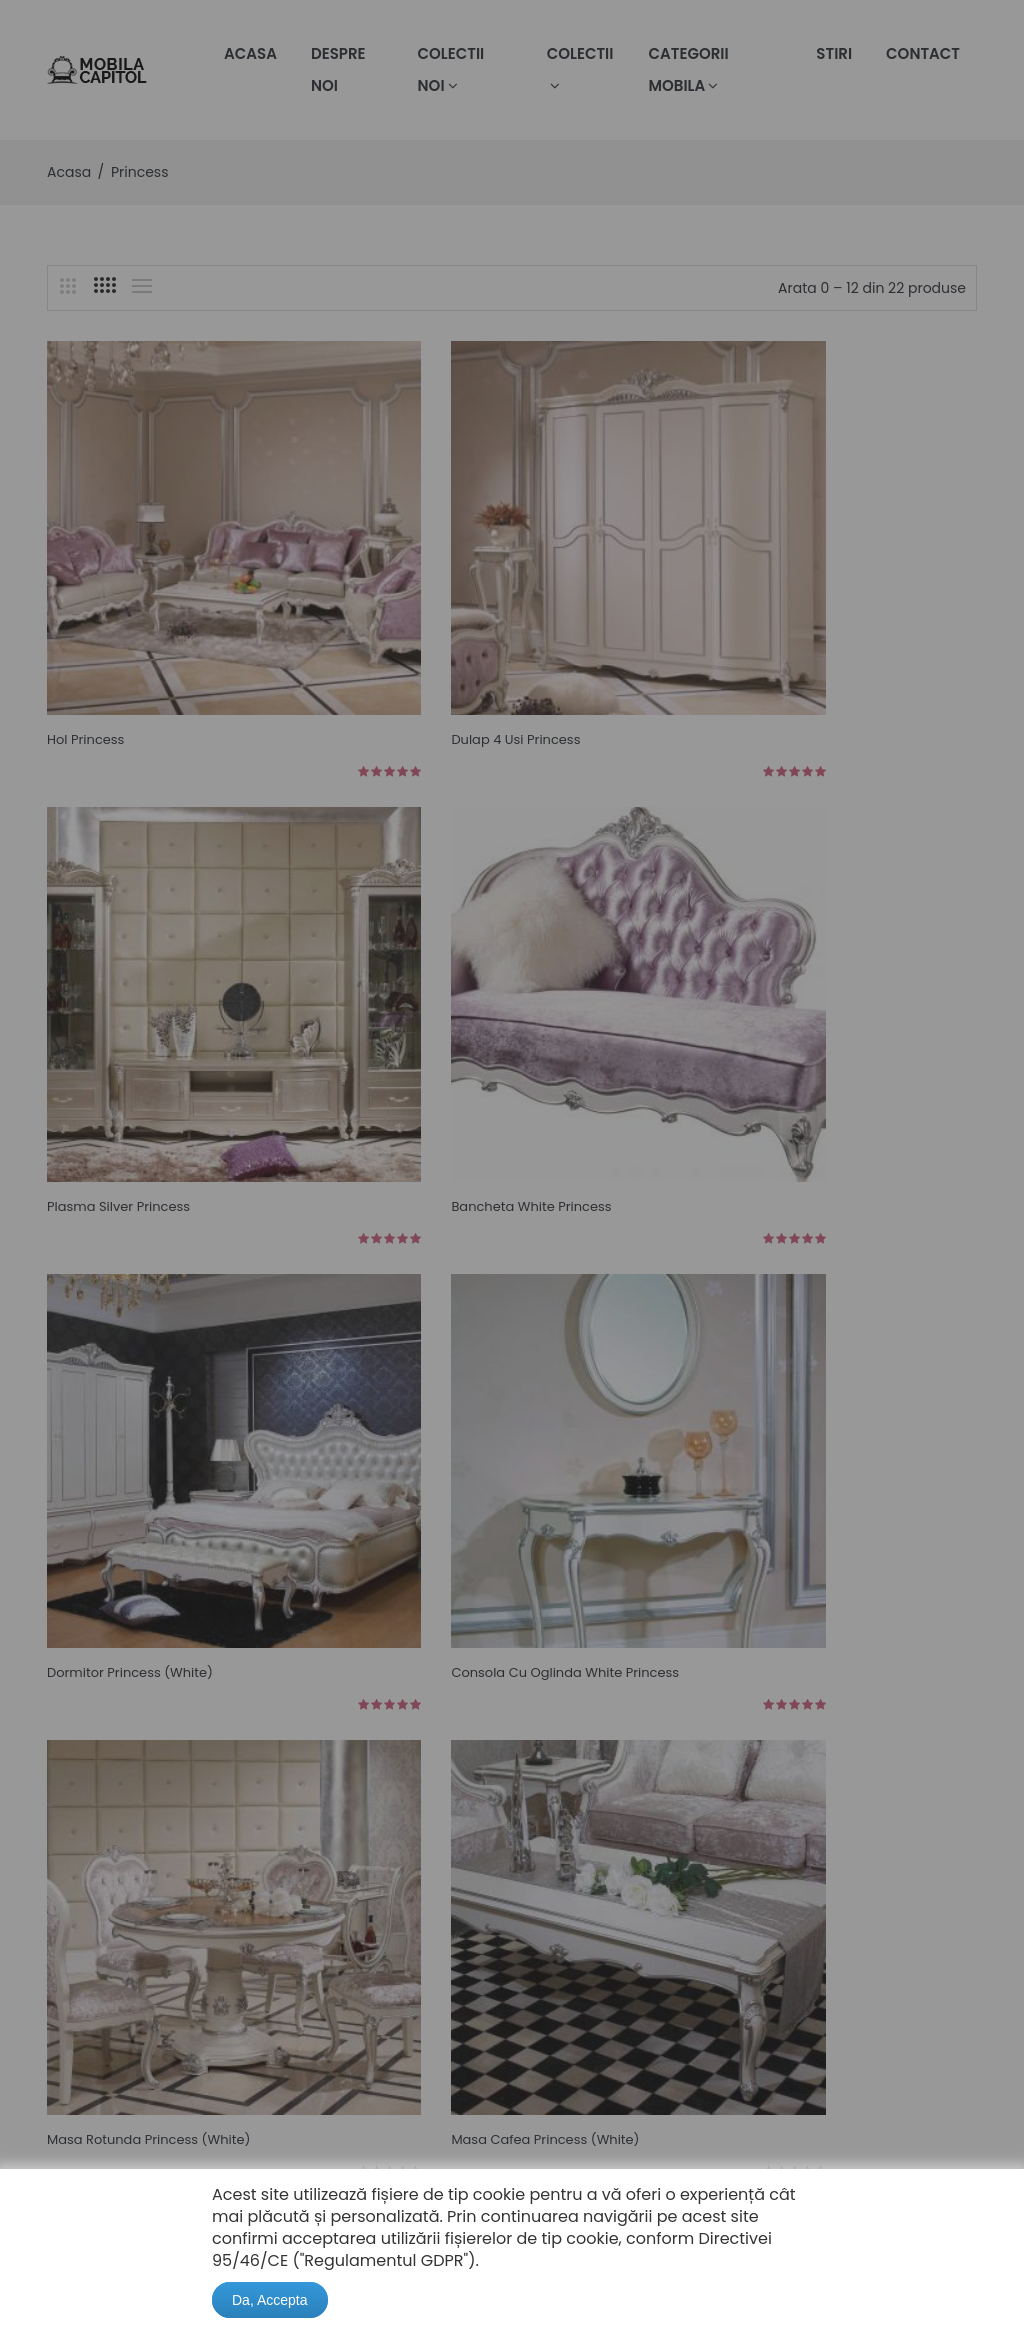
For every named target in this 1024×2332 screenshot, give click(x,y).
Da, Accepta (270, 2300)
